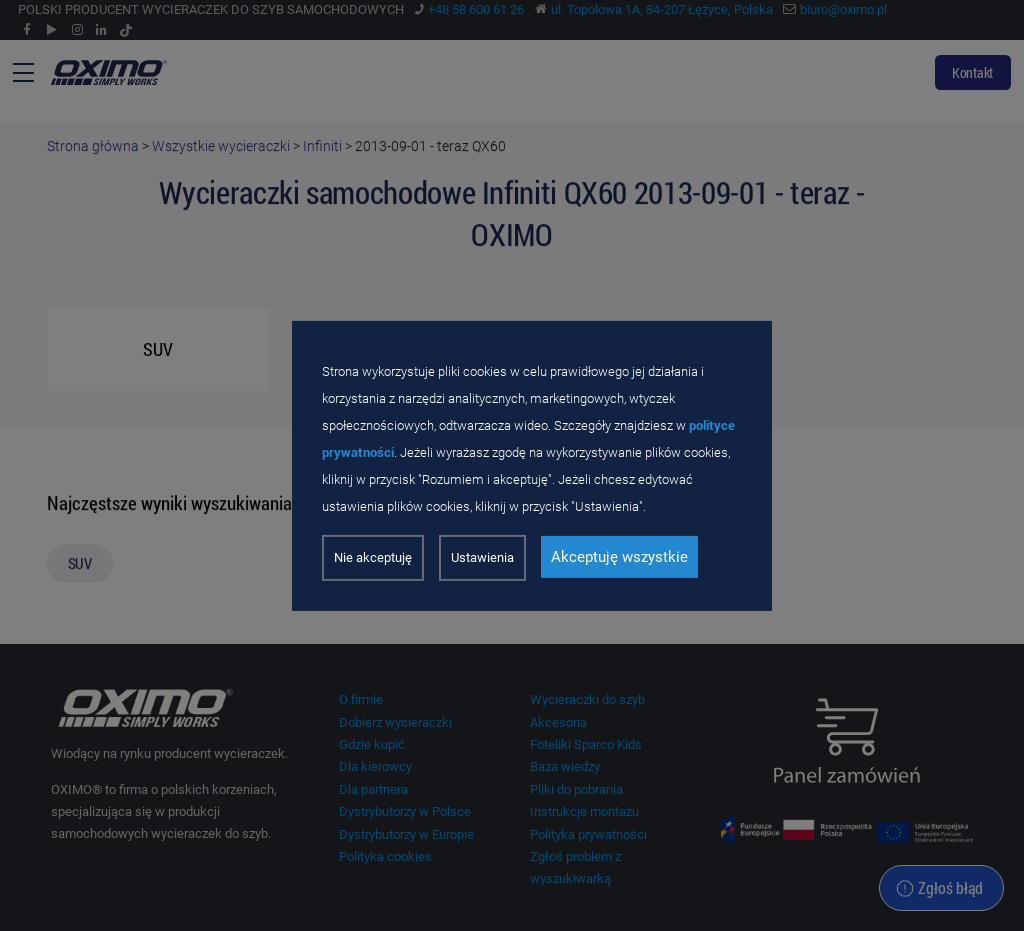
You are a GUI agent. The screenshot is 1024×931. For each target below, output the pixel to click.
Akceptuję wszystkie (619, 557)
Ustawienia (482, 557)
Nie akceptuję (373, 557)
